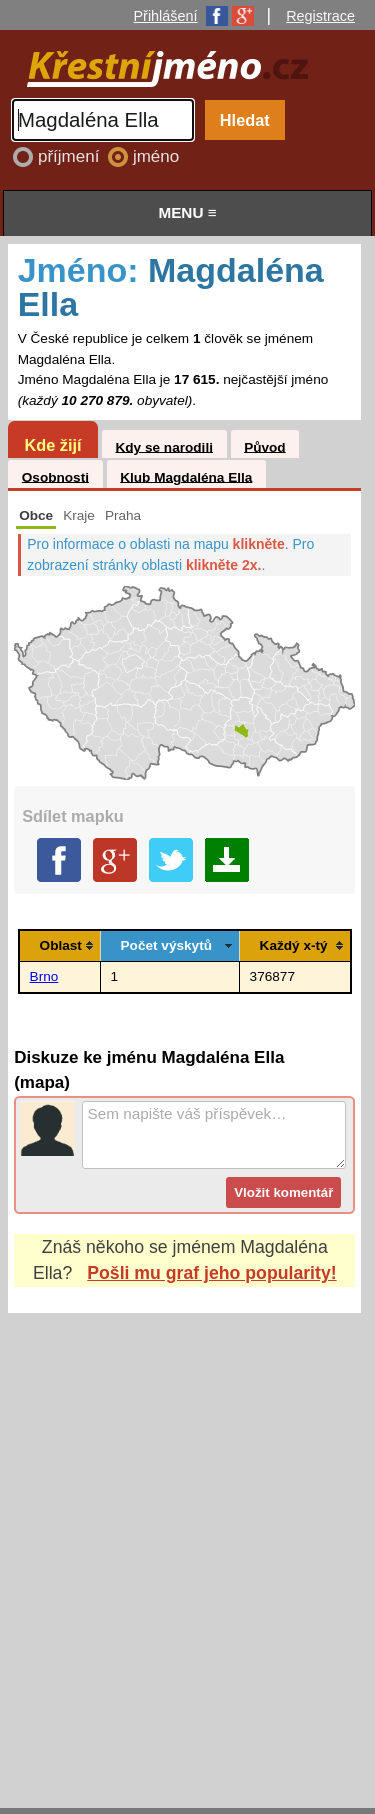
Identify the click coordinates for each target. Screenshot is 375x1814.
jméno (156, 156)
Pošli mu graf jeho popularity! (211, 1273)
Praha (123, 515)
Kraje (79, 515)
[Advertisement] (187, 1541)
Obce (36, 515)
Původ (265, 446)
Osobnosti (55, 476)
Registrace (320, 16)
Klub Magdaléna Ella (186, 476)
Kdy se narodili (163, 446)
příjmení (71, 156)
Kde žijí (52, 445)
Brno (44, 976)
